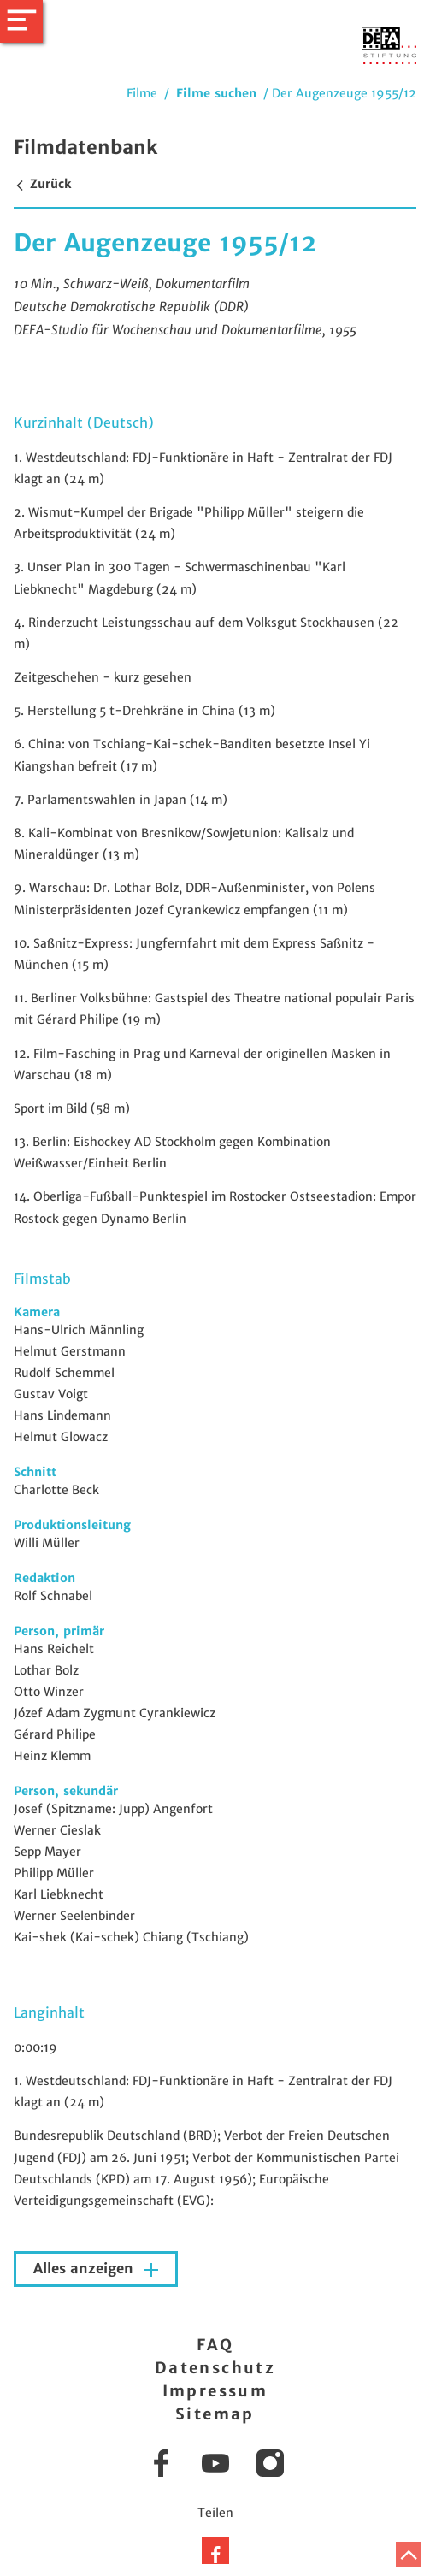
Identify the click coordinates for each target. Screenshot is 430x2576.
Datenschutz (215, 2368)
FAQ (215, 2344)
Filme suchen (216, 93)
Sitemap (215, 2414)
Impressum (215, 2391)
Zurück (42, 184)
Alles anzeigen (85, 2269)
